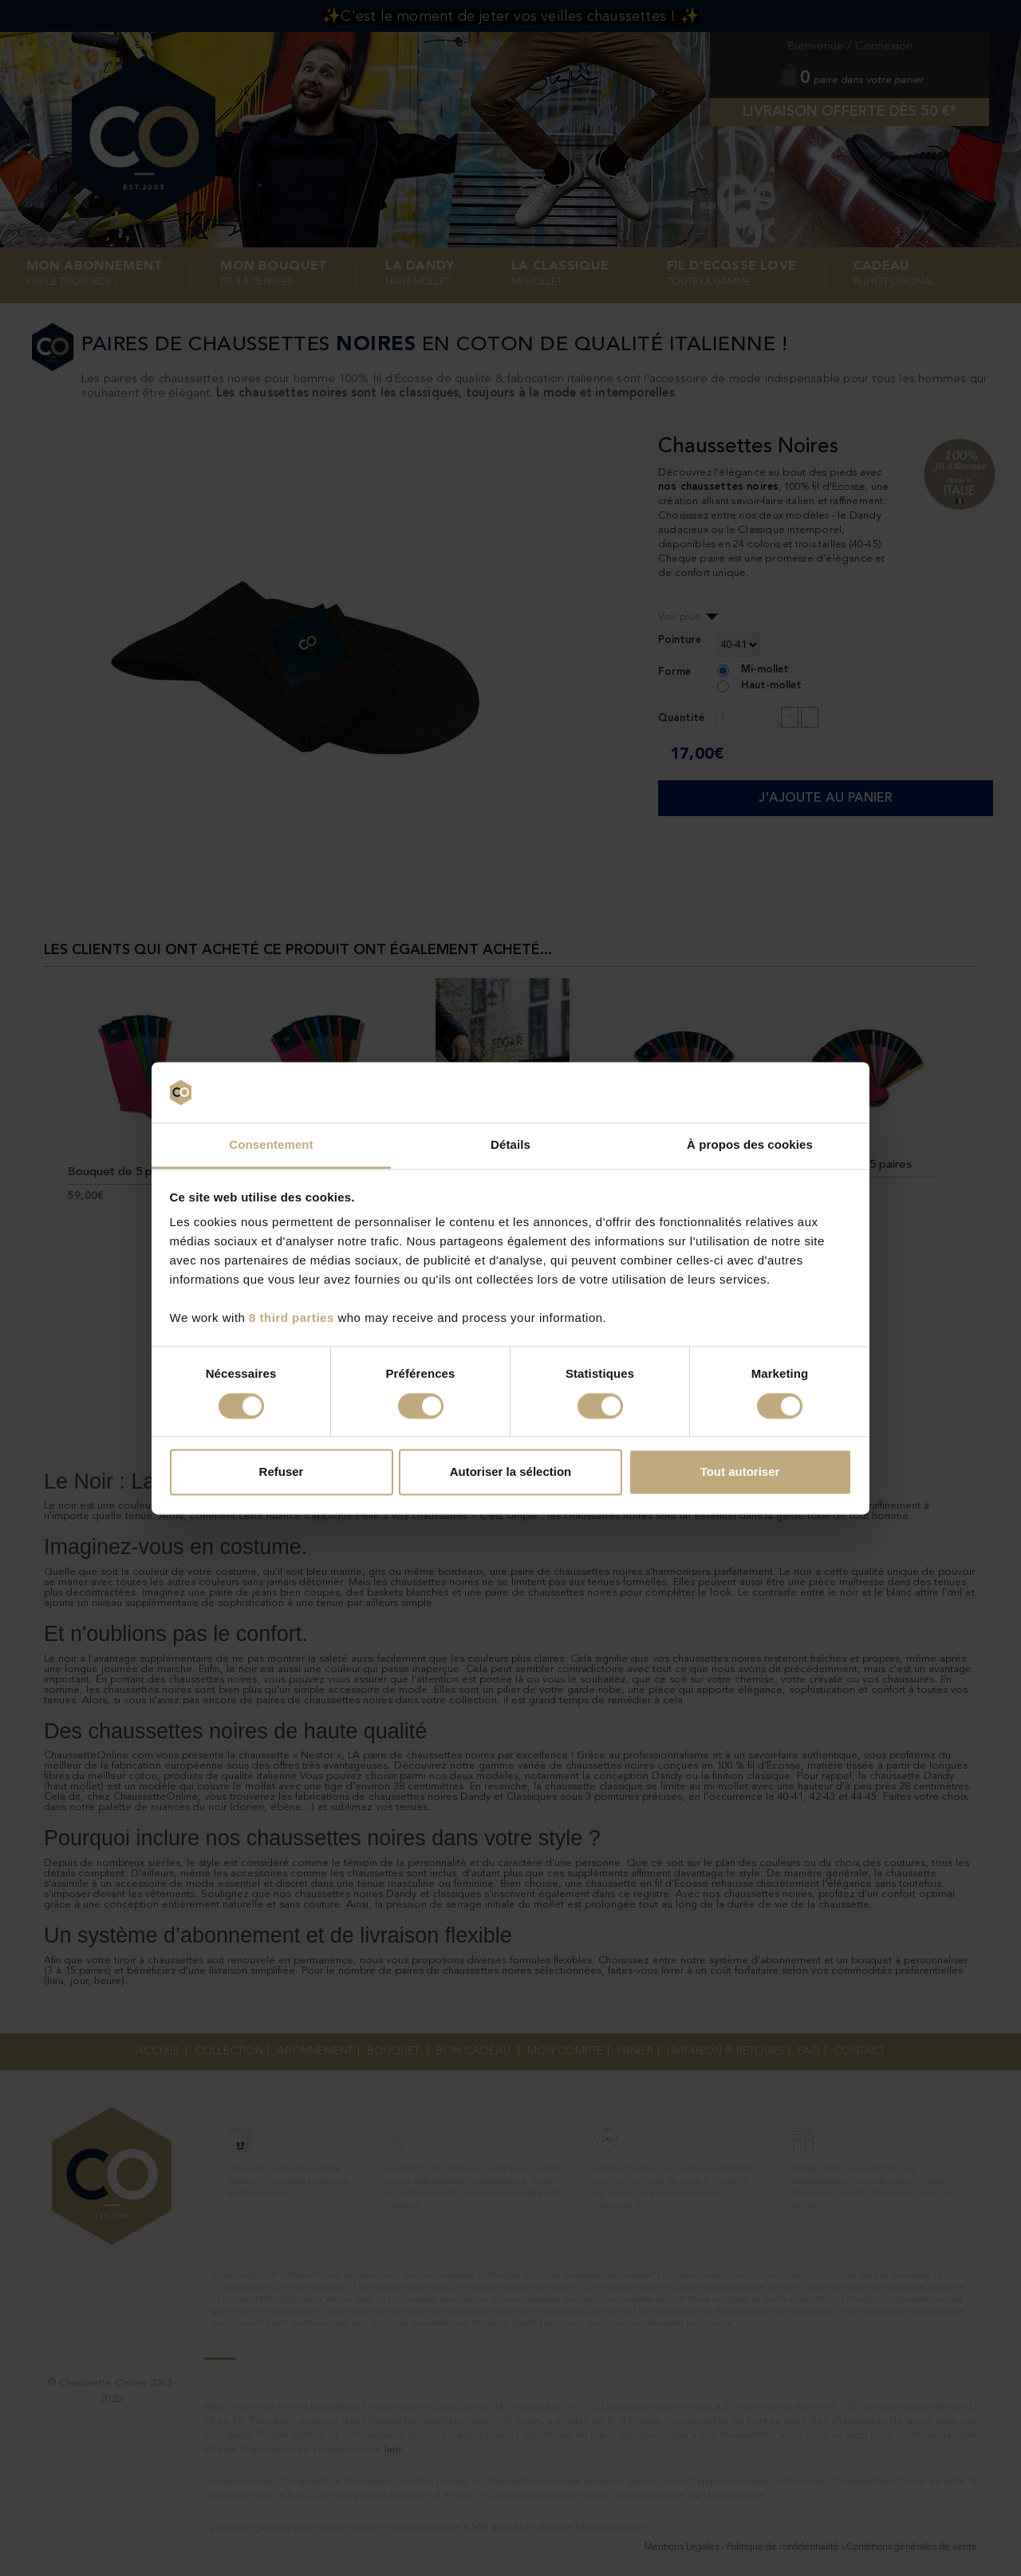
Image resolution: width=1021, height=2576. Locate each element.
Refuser (281, 1472)
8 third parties (291, 1318)
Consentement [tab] (271, 1145)
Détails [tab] (510, 1145)
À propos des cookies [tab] (750, 1145)
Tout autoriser (740, 1472)
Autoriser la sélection (511, 1472)
